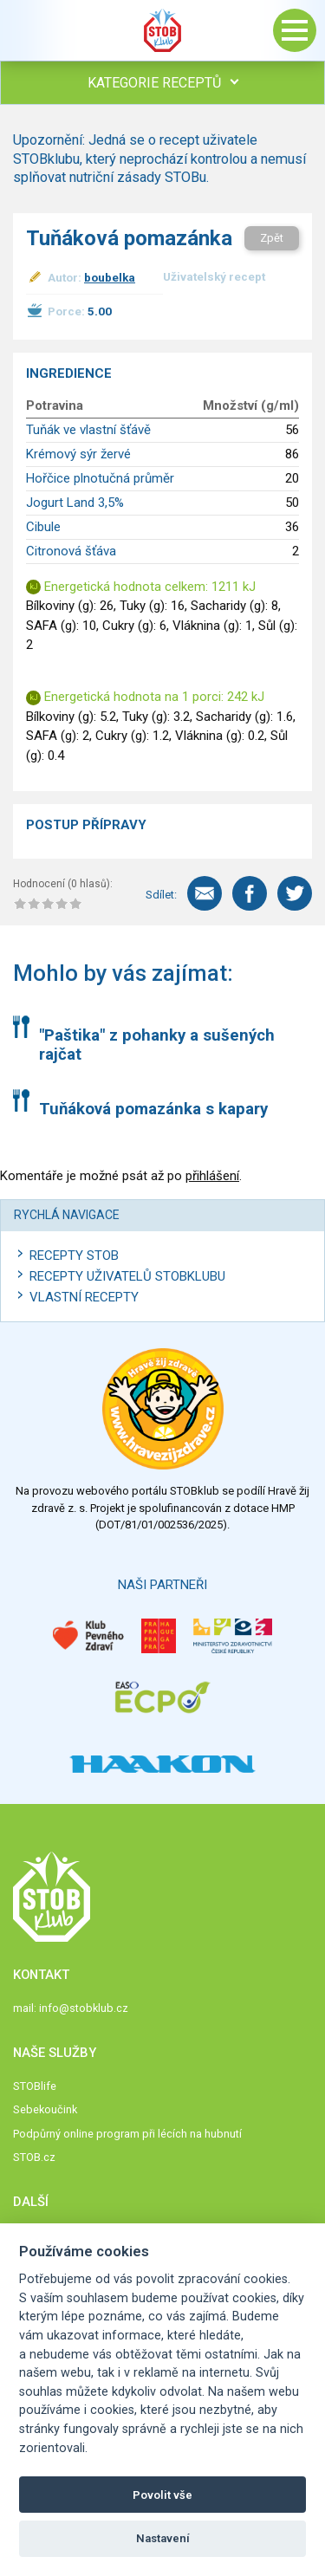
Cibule (43, 527)
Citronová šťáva (71, 551)
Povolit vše (162, 2494)
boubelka (109, 277)
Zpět (271, 237)
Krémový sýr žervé (78, 454)
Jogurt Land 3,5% (75, 502)
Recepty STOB (74, 1255)
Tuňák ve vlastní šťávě (88, 430)
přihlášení (212, 1176)
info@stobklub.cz (83, 2008)
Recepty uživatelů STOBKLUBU (127, 1276)
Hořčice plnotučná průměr (100, 478)
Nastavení (163, 2538)
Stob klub (163, 30)
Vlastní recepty (84, 1297)
